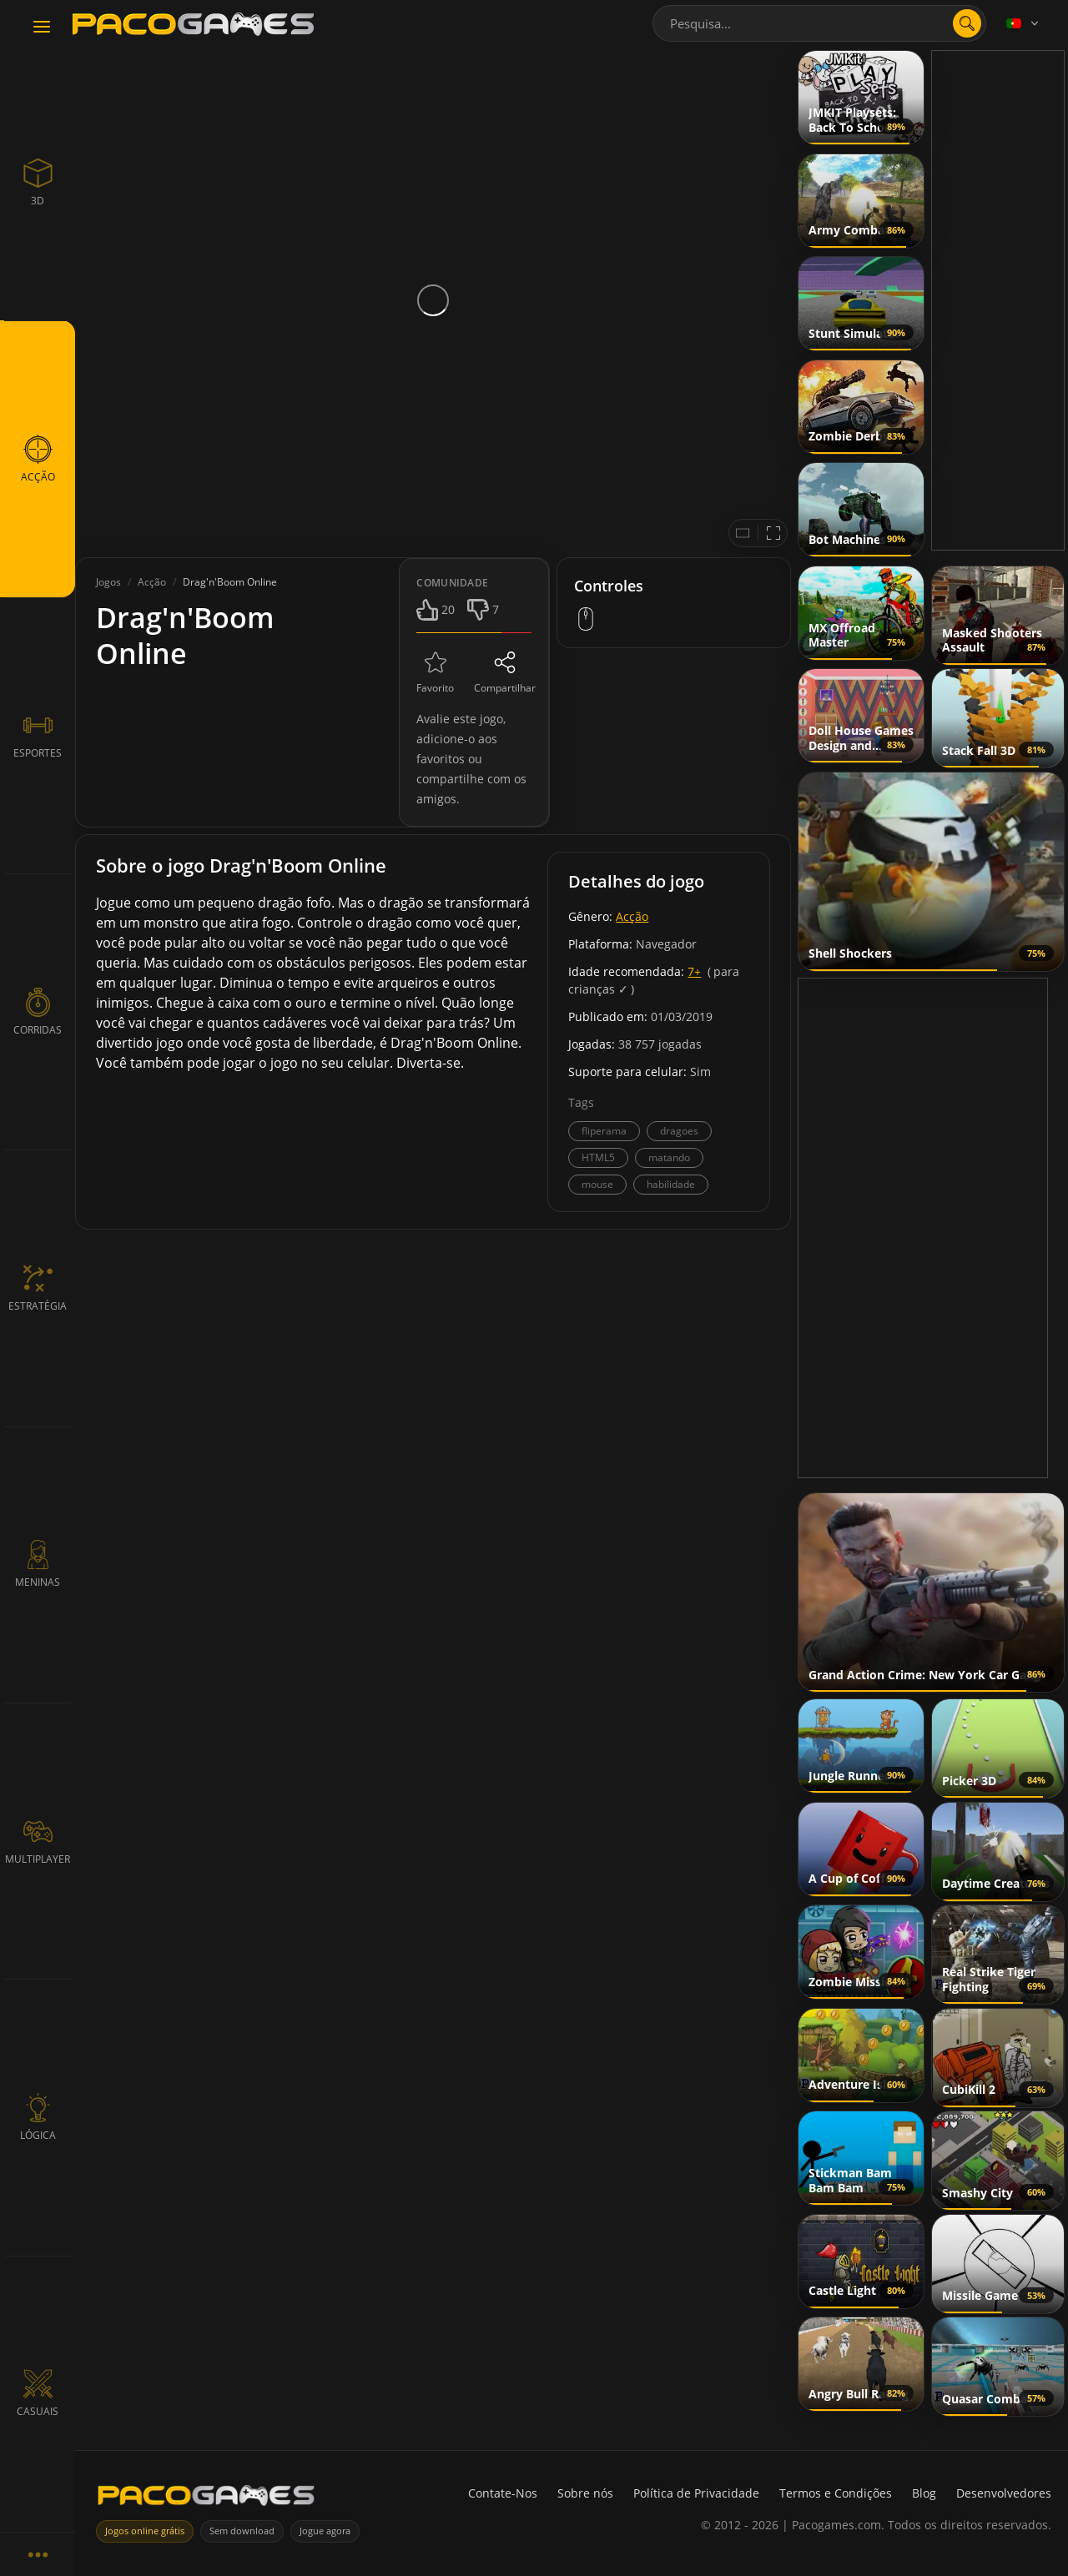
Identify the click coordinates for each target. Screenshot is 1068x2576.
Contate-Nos (502, 2493)
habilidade (671, 1184)
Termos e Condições (835, 2493)
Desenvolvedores (1003, 2493)
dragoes (679, 1131)
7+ (694, 971)
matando (669, 1157)
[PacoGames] (206, 2498)
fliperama (604, 1131)
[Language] (1023, 23)
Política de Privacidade (696, 2493)
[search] (967, 23)
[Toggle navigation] (41, 27)
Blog (924, 2493)
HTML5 (598, 1157)
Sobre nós (585, 2493)
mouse (597, 1184)
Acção (632, 916)
